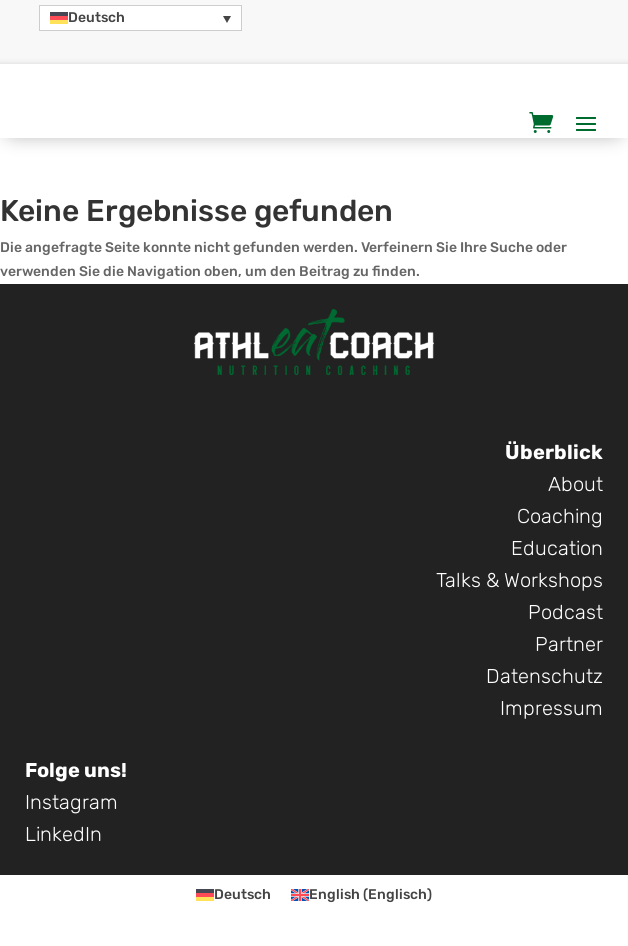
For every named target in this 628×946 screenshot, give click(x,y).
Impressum (551, 708)
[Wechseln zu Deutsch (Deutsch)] (233, 895)
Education (557, 548)
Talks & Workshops (519, 580)
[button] (140, 18)
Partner (569, 644)
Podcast (565, 612)
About (575, 484)
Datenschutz (544, 676)
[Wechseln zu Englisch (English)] (361, 895)
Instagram (71, 802)
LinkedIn (63, 834)
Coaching (560, 516)
